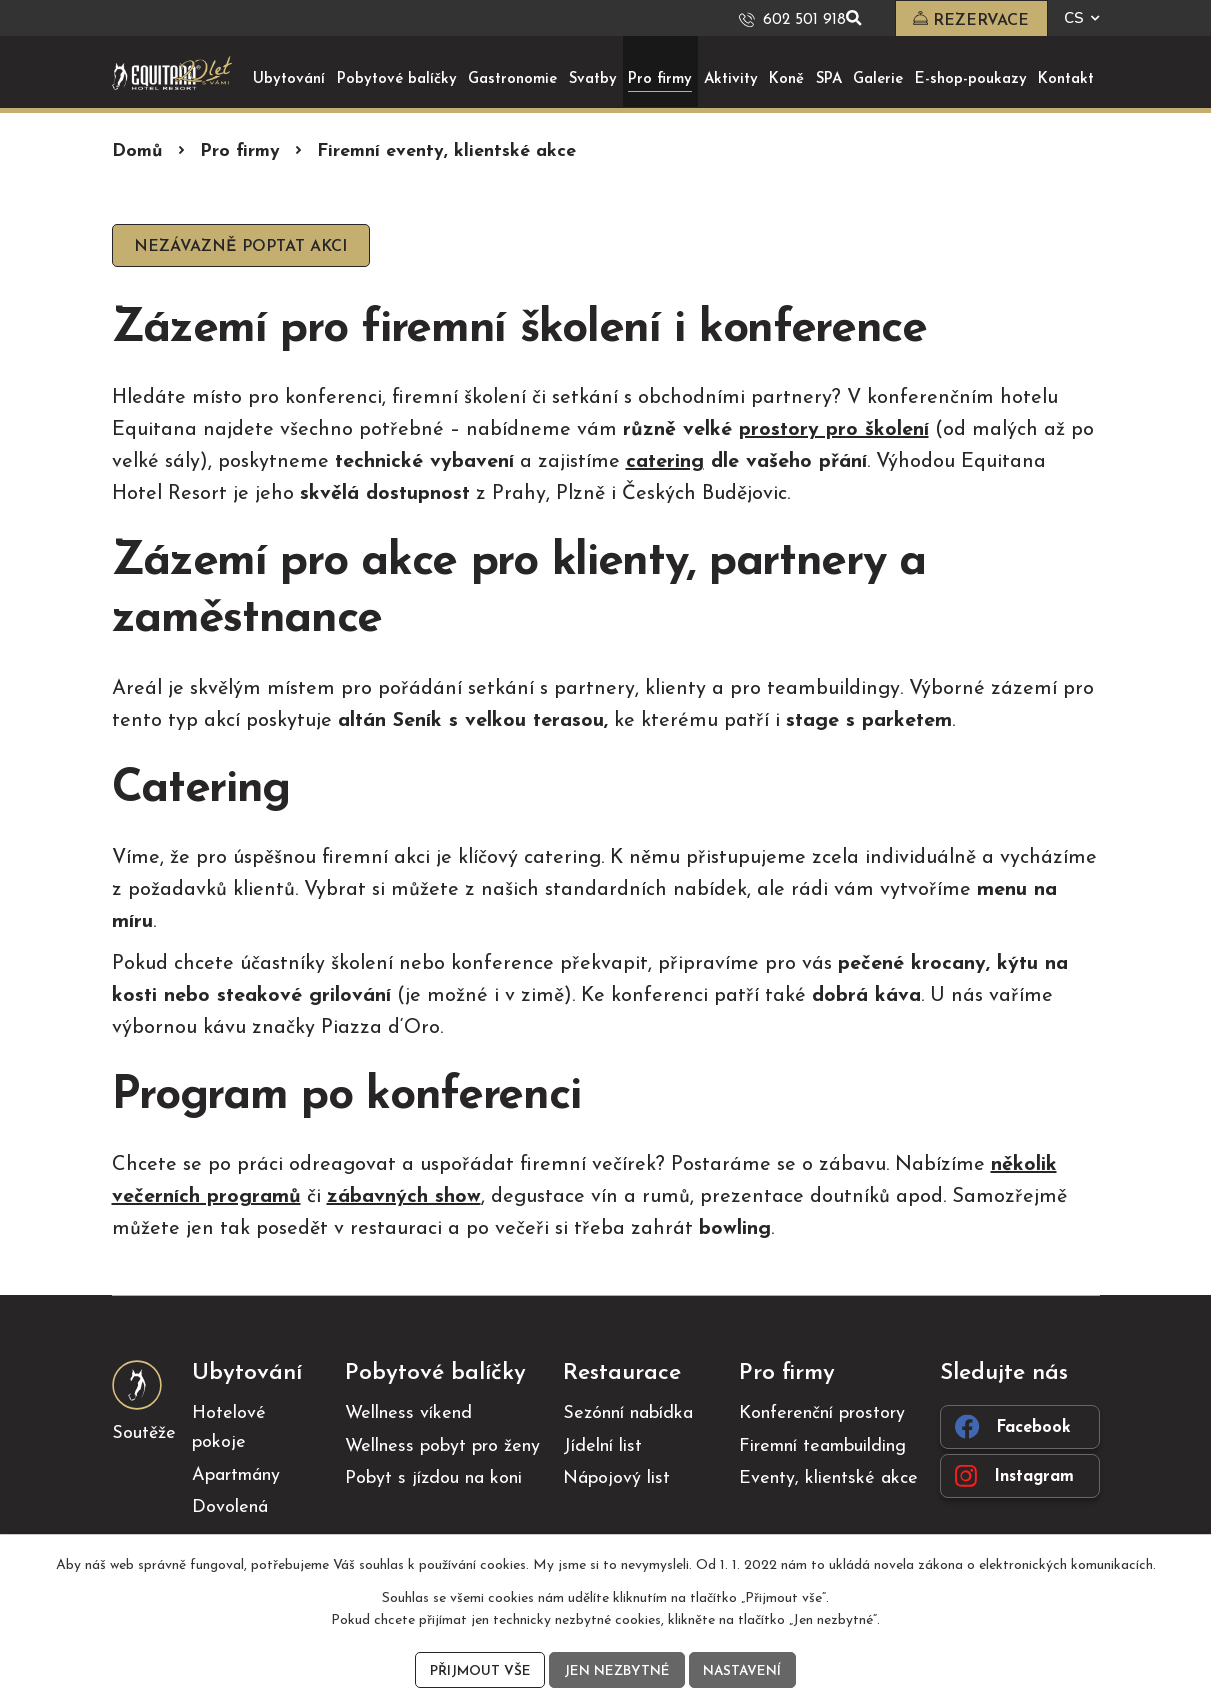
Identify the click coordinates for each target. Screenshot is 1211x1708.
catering (665, 463)
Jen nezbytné (616, 1670)
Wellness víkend (408, 1414)
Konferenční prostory (822, 1414)
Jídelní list (602, 1447)
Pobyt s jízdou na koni (433, 1479)
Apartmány (236, 1475)
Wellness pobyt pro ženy (442, 1447)
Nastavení (744, 1670)
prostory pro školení (834, 431)
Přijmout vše (478, 1670)
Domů (137, 151)
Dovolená (230, 1508)
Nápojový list (616, 1479)
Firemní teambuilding (822, 1447)
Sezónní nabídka (628, 1414)
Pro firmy (240, 151)
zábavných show (404, 1198)
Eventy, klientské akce (828, 1479)
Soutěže (144, 1434)
